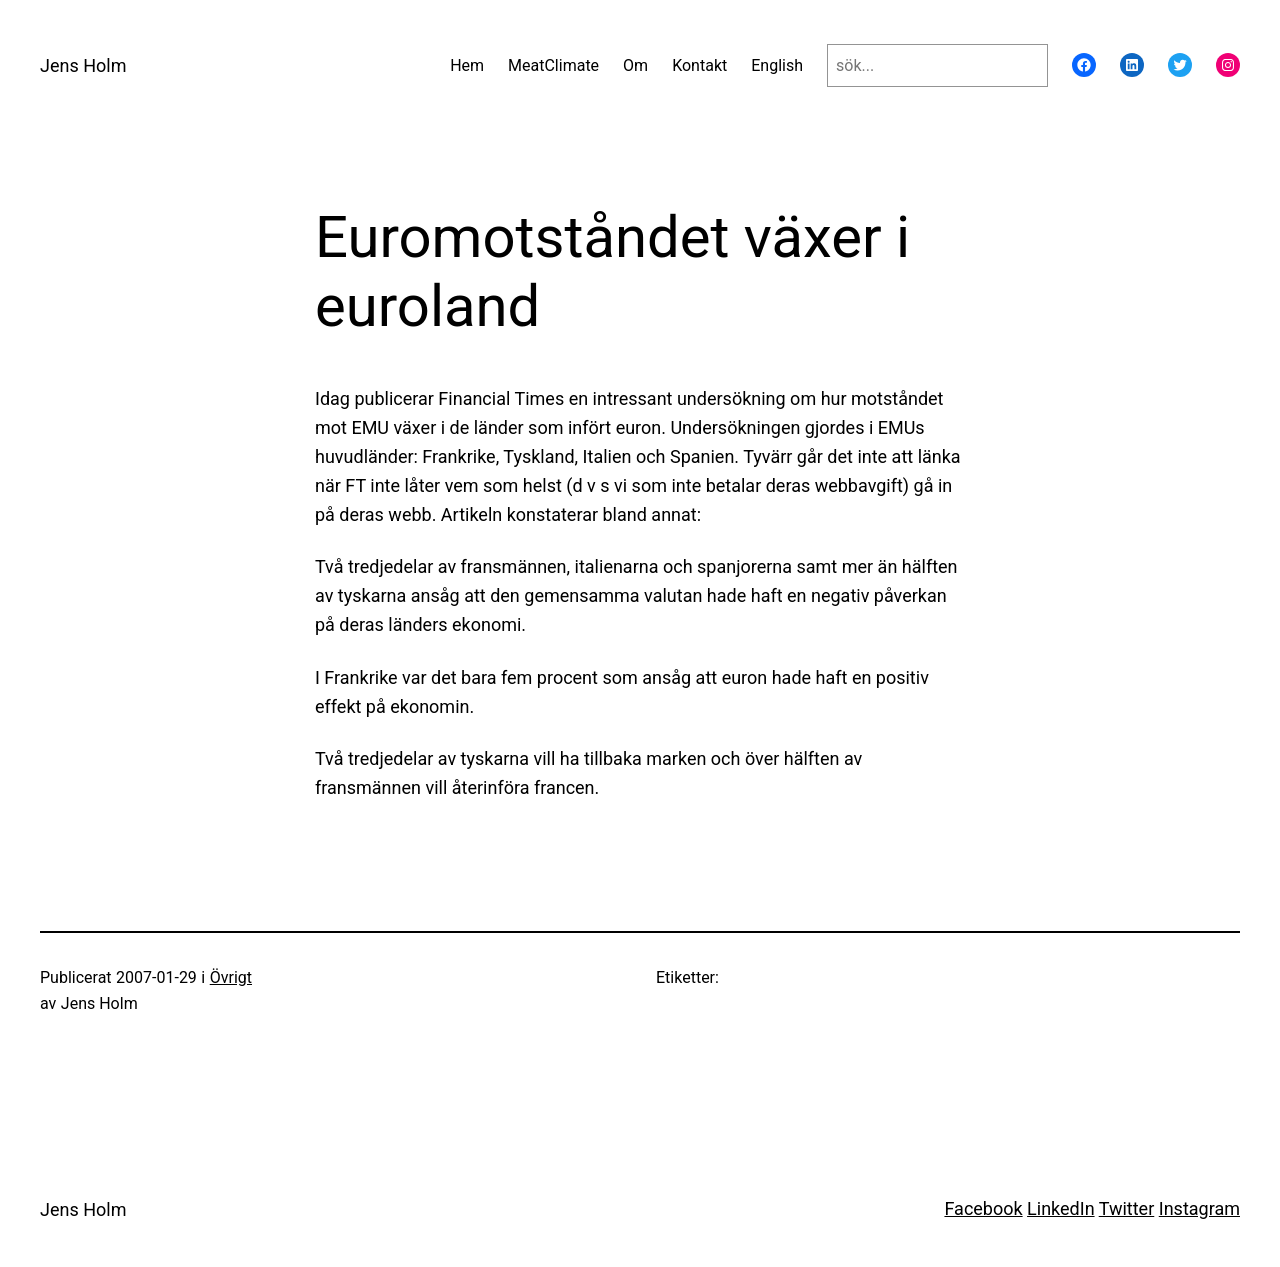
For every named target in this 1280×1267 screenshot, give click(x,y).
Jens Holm (83, 65)
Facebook (983, 1208)
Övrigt (231, 977)
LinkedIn (1061, 1208)
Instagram (1199, 1208)
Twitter (1127, 1208)
